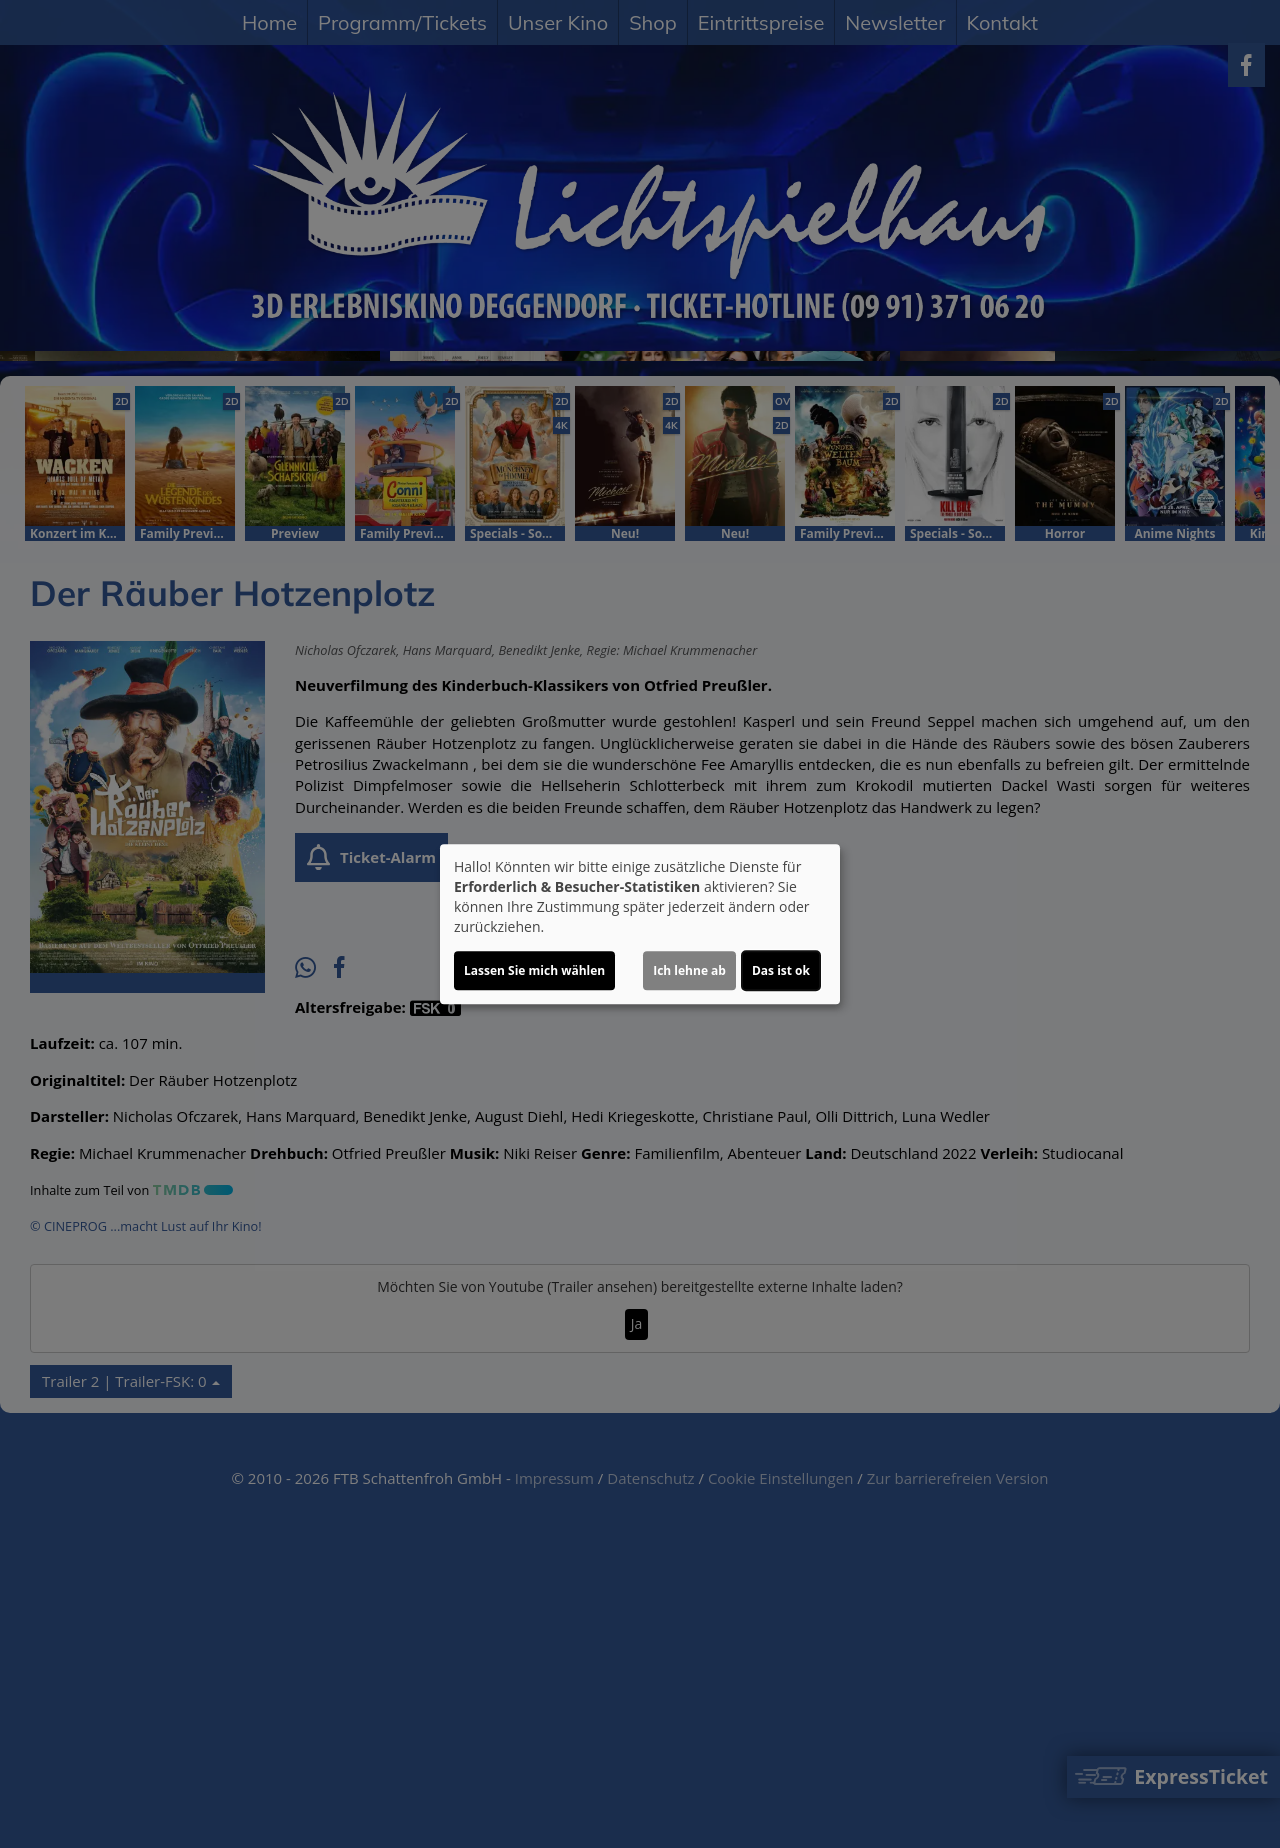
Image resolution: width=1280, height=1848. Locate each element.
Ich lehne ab (689, 970)
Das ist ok (781, 970)
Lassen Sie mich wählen (534, 970)
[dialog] (640, 924)
